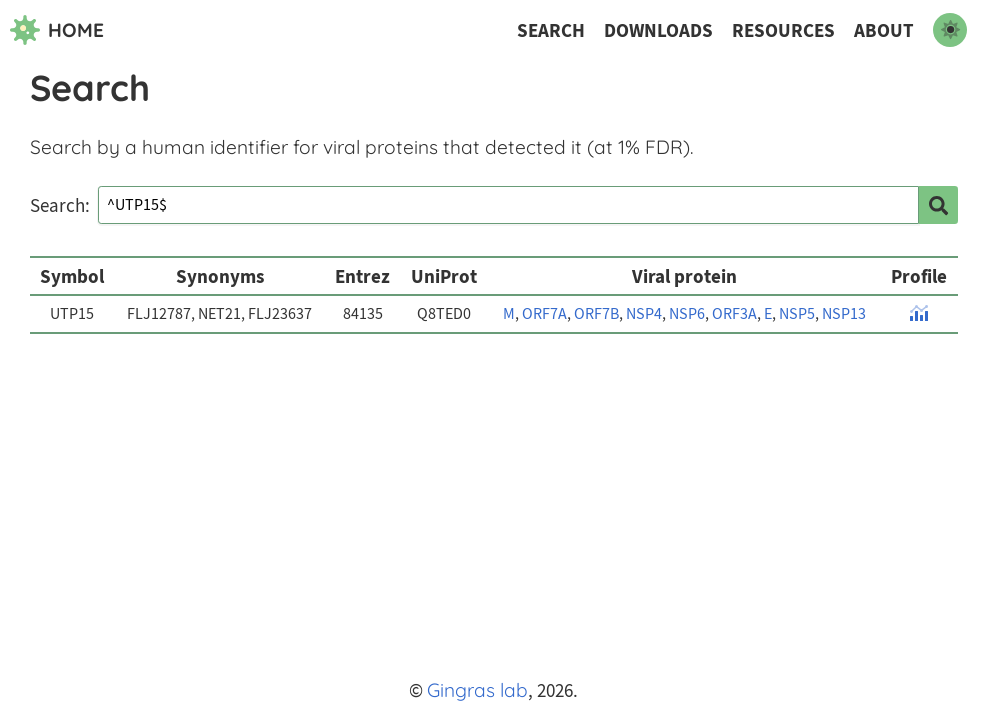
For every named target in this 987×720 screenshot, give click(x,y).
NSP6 (687, 314)
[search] (938, 205)
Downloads (658, 30)
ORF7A (544, 314)
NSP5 (797, 314)
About (884, 30)
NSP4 (644, 314)
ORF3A (734, 314)
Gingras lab (477, 690)
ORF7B (596, 314)
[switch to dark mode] (950, 30)
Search (551, 30)
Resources (783, 30)
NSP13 (844, 314)
